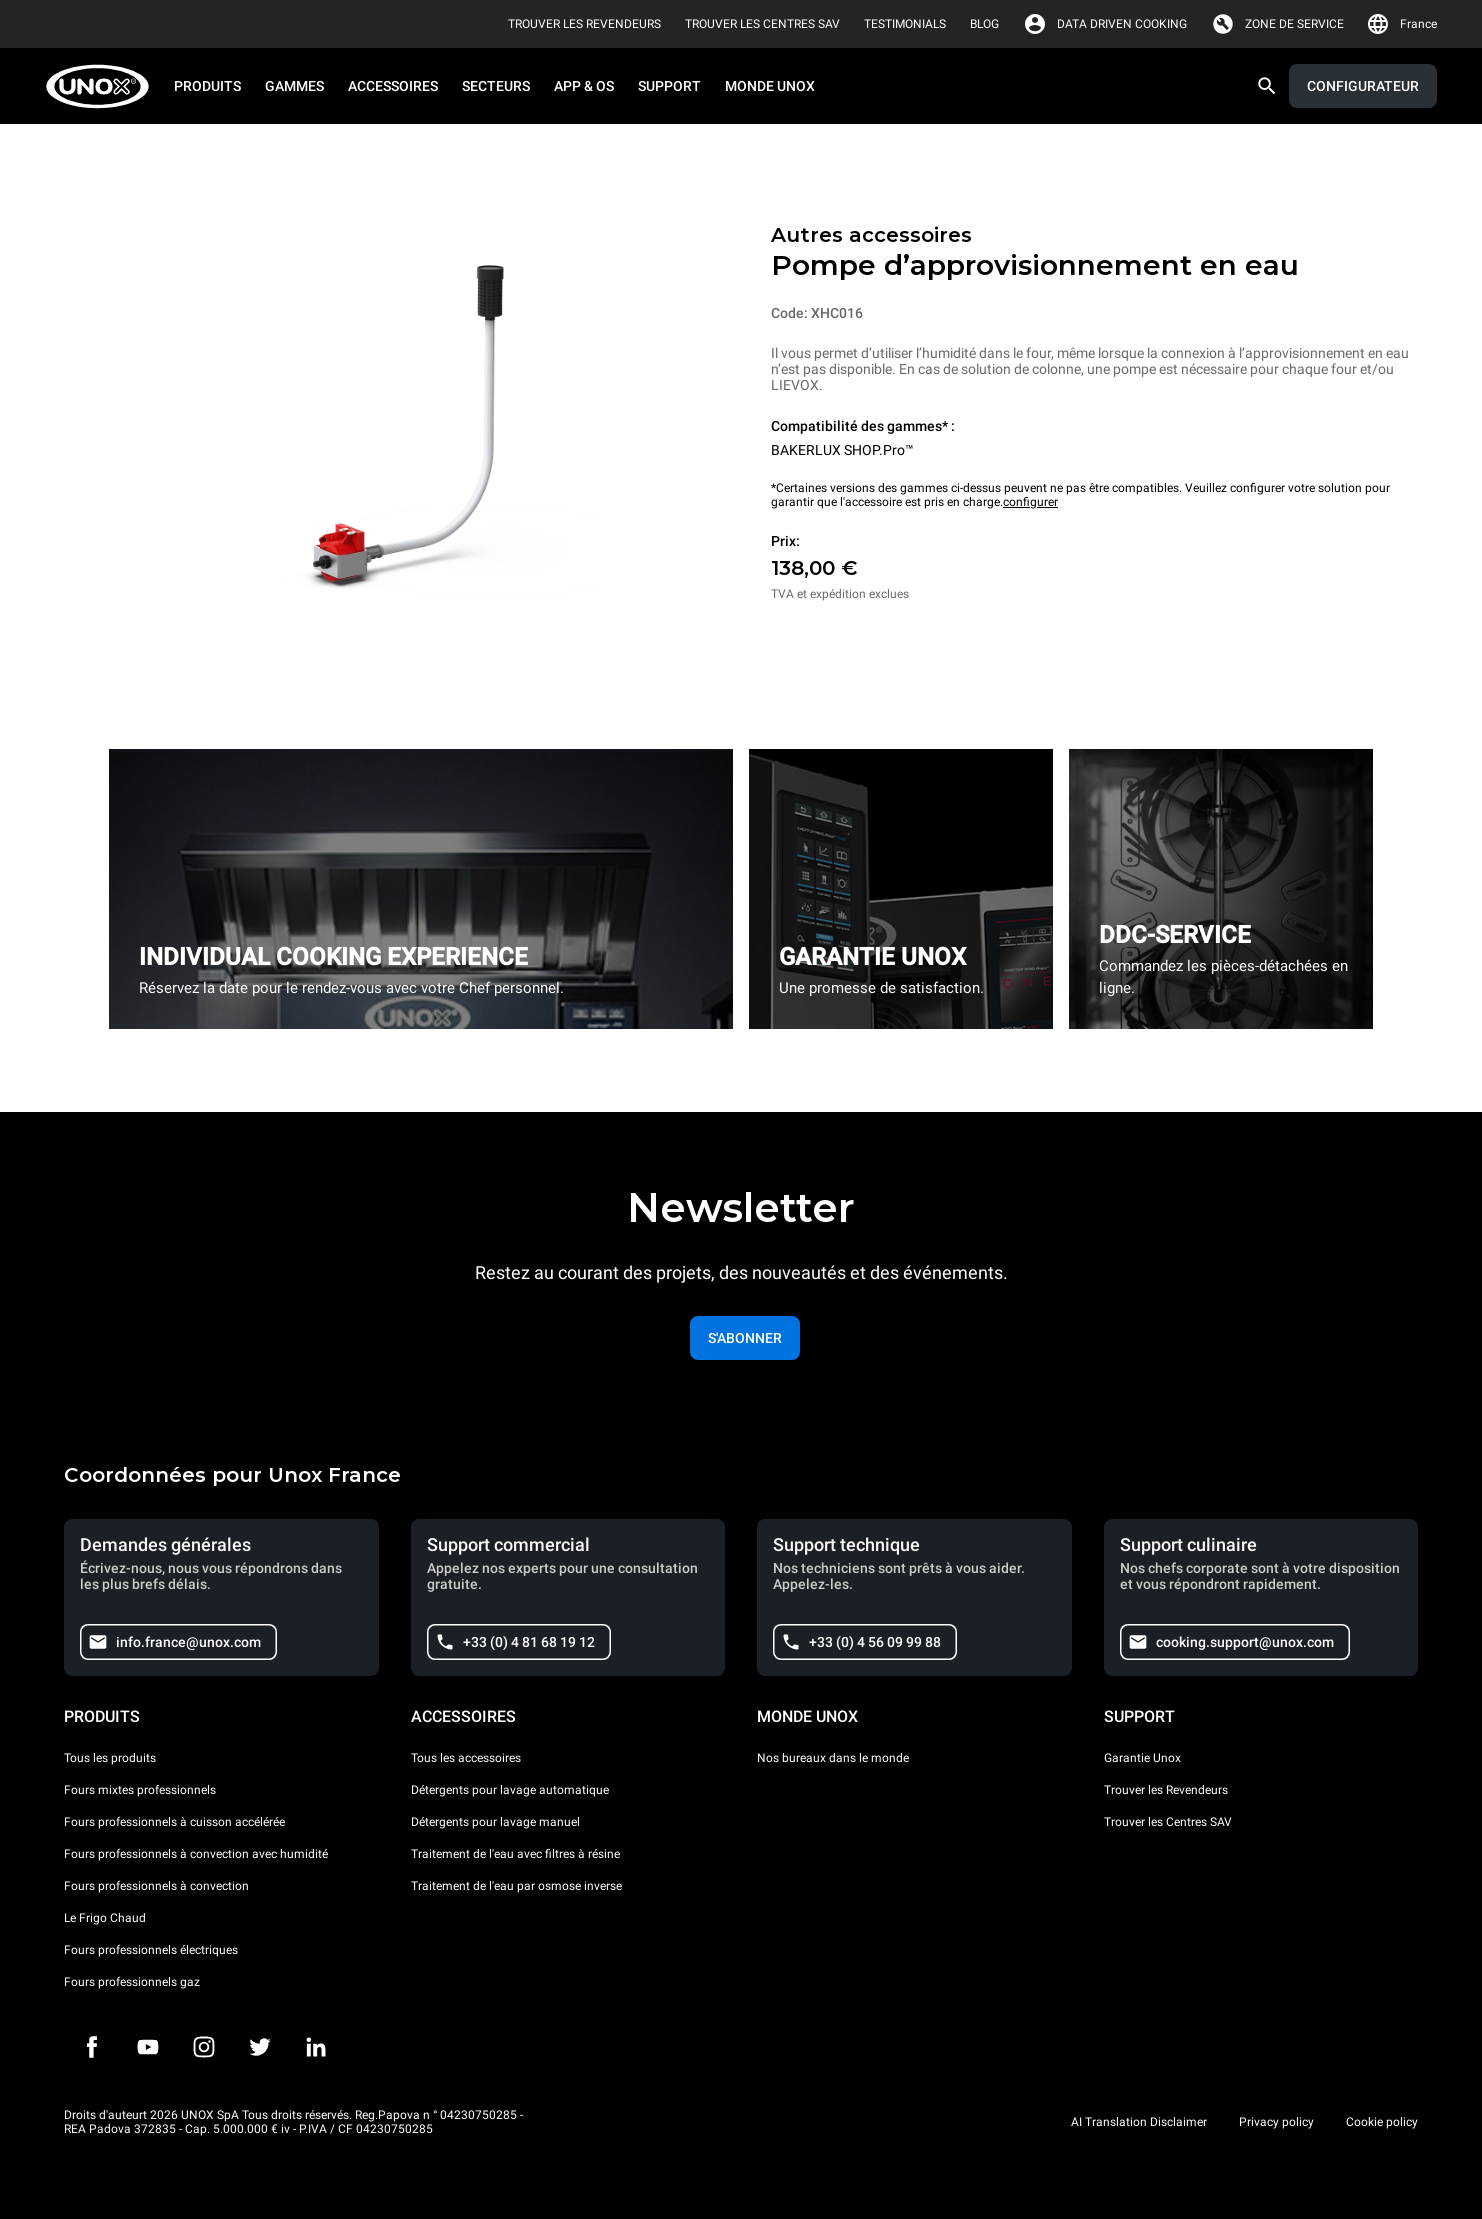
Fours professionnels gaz (132, 1982)
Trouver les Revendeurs (1166, 1790)
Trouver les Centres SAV (1168, 1822)
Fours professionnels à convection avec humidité (196, 1854)
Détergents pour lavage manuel (495, 1822)
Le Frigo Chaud (105, 1918)
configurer (1030, 502)
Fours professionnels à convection (156, 1886)
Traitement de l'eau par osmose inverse (516, 1886)
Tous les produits (110, 1758)
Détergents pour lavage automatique (510, 1790)
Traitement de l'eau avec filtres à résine (515, 1854)
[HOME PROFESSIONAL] (103, 86)
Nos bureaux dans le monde (833, 1758)
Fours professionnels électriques (151, 1950)
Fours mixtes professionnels (140, 1790)
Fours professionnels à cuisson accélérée (174, 1822)
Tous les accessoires (466, 1758)
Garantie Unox (1142, 1758)
